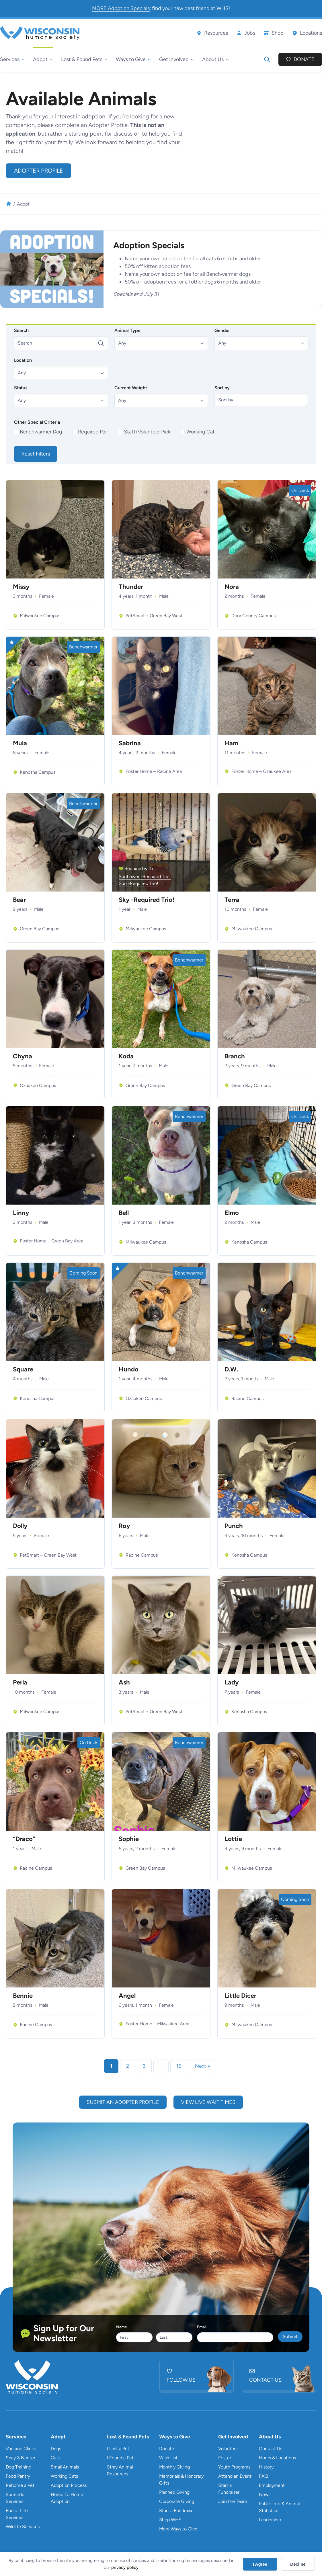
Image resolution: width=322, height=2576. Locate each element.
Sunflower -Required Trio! (145, 876)
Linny (21, 1213)
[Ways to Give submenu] (133, 59)
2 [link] (127, 2066)
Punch (234, 1526)
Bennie (23, 1996)
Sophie (129, 1839)
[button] (161, 343)
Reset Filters (36, 454)
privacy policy (124, 2567)
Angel (127, 1996)
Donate (304, 59)
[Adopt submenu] (43, 59)
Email (201, 2327)
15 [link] (178, 2066)
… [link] (161, 2066)
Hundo (128, 1369)
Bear (19, 900)
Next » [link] (202, 2066)
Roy (124, 1526)
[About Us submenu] (215, 59)
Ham (231, 743)
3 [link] (144, 2066)
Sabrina (130, 743)
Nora (232, 587)
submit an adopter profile (123, 2102)
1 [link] (111, 2066)
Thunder (131, 587)
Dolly (20, 1526)
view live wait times (208, 2102)
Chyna (22, 1056)
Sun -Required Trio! (138, 883)
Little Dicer (240, 1996)
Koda (126, 1056)
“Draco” (24, 1839)
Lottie (233, 1839)
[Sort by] (261, 400)
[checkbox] (39, 432)
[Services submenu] (12, 59)
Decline (297, 2564)
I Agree (260, 2564)
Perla (20, 1682)
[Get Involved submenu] (176, 59)
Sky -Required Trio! (146, 900)
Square (23, 1369)
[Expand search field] (267, 59)
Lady (232, 1682)
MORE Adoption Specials (121, 8)
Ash (124, 1682)
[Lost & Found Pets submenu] (84, 59)
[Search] (61, 343)
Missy (21, 587)
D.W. (231, 1369)
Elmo (232, 1213)
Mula (20, 743)
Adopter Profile (38, 170)
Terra (232, 900)
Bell (124, 1213)
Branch (235, 1056)
